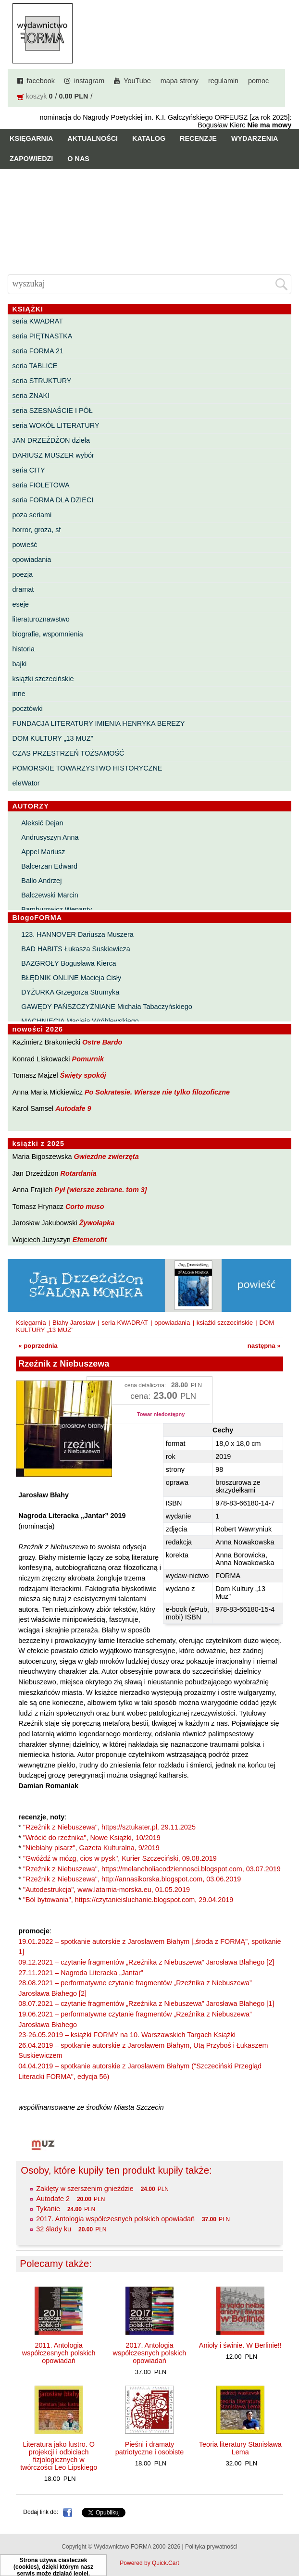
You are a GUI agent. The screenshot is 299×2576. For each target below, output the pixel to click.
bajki (19, 664)
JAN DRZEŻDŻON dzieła (51, 440)
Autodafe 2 (53, 2199)
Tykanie (48, 2209)
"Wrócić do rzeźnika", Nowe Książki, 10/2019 (92, 1838)
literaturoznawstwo (41, 619)
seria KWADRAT (37, 321)
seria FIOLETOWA (41, 485)
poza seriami (32, 515)
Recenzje (198, 138)
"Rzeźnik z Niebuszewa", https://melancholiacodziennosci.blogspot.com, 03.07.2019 (152, 1869)
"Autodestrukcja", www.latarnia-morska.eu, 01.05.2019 (106, 1889)
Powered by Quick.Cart (149, 2563)
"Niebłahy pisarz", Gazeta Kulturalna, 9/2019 (91, 1848)
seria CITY (28, 470)
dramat (23, 589)
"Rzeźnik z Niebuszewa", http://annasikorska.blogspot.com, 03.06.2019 (132, 1879)
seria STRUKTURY (42, 381)
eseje (20, 604)
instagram (89, 81)
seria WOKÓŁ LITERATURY (56, 425)
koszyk (36, 96)
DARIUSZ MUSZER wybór (53, 455)
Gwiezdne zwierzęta (106, 1156)
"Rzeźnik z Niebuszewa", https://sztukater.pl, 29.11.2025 (109, 1827)
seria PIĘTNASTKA (42, 336)
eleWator (26, 783)
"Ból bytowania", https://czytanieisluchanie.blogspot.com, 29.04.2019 (128, 1900)
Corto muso (84, 1206)
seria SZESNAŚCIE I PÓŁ (52, 410)
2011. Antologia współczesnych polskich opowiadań (59, 2352)
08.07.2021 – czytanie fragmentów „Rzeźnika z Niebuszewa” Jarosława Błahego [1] (146, 2003)
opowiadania (31, 559)
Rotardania (79, 1173)
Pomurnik (88, 1059)
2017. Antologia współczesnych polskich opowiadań (115, 2219)
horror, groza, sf (36, 530)
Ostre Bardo (102, 1042)
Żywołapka (97, 1223)
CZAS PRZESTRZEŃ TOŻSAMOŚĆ (68, 753)
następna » (264, 1345)
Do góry (287, 2540)
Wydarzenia (254, 138)
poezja (22, 574)
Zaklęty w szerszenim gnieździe (84, 2188)
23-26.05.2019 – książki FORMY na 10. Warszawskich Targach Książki (127, 2035)
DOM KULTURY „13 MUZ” (52, 738)
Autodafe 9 (73, 1108)
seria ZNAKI (31, 395)
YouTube (137, 81)
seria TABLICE (35, 366)
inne (18, 693)
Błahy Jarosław (73, 1322)
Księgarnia (31, 138)
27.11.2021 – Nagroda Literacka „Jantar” (80, 1973)
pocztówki (27, 708)
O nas (78, 158)
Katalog (148, 138)
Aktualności (92, 138)
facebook (41, 81)
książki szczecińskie (43, 679)
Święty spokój (83, 1075)
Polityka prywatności (211, 2546)
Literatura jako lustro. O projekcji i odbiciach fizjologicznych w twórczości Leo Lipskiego (58, 2455)
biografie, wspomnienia (47, 634)
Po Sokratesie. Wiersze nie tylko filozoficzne (157, 1092)
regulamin (223, 81)
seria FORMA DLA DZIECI (53, 500)
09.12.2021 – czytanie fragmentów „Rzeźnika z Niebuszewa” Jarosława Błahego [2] (146, 1962)
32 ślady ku (53, 2229)
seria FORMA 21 (37, 351)
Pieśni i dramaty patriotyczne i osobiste (149, 2448)
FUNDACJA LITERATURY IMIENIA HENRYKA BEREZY (98, 723)
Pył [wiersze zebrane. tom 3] (101, 1190)
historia (23, 649)
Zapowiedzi (31, 158)
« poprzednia (37, 1345)
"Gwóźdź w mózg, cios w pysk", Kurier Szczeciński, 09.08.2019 (120, 1858)
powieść (24, 544)
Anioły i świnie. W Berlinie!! (240, 2345)
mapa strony (180, 81)
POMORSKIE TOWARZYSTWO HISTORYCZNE (87, 768)
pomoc (258, 81)
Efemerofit (90, 1240)
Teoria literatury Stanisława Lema (240, 2448)
